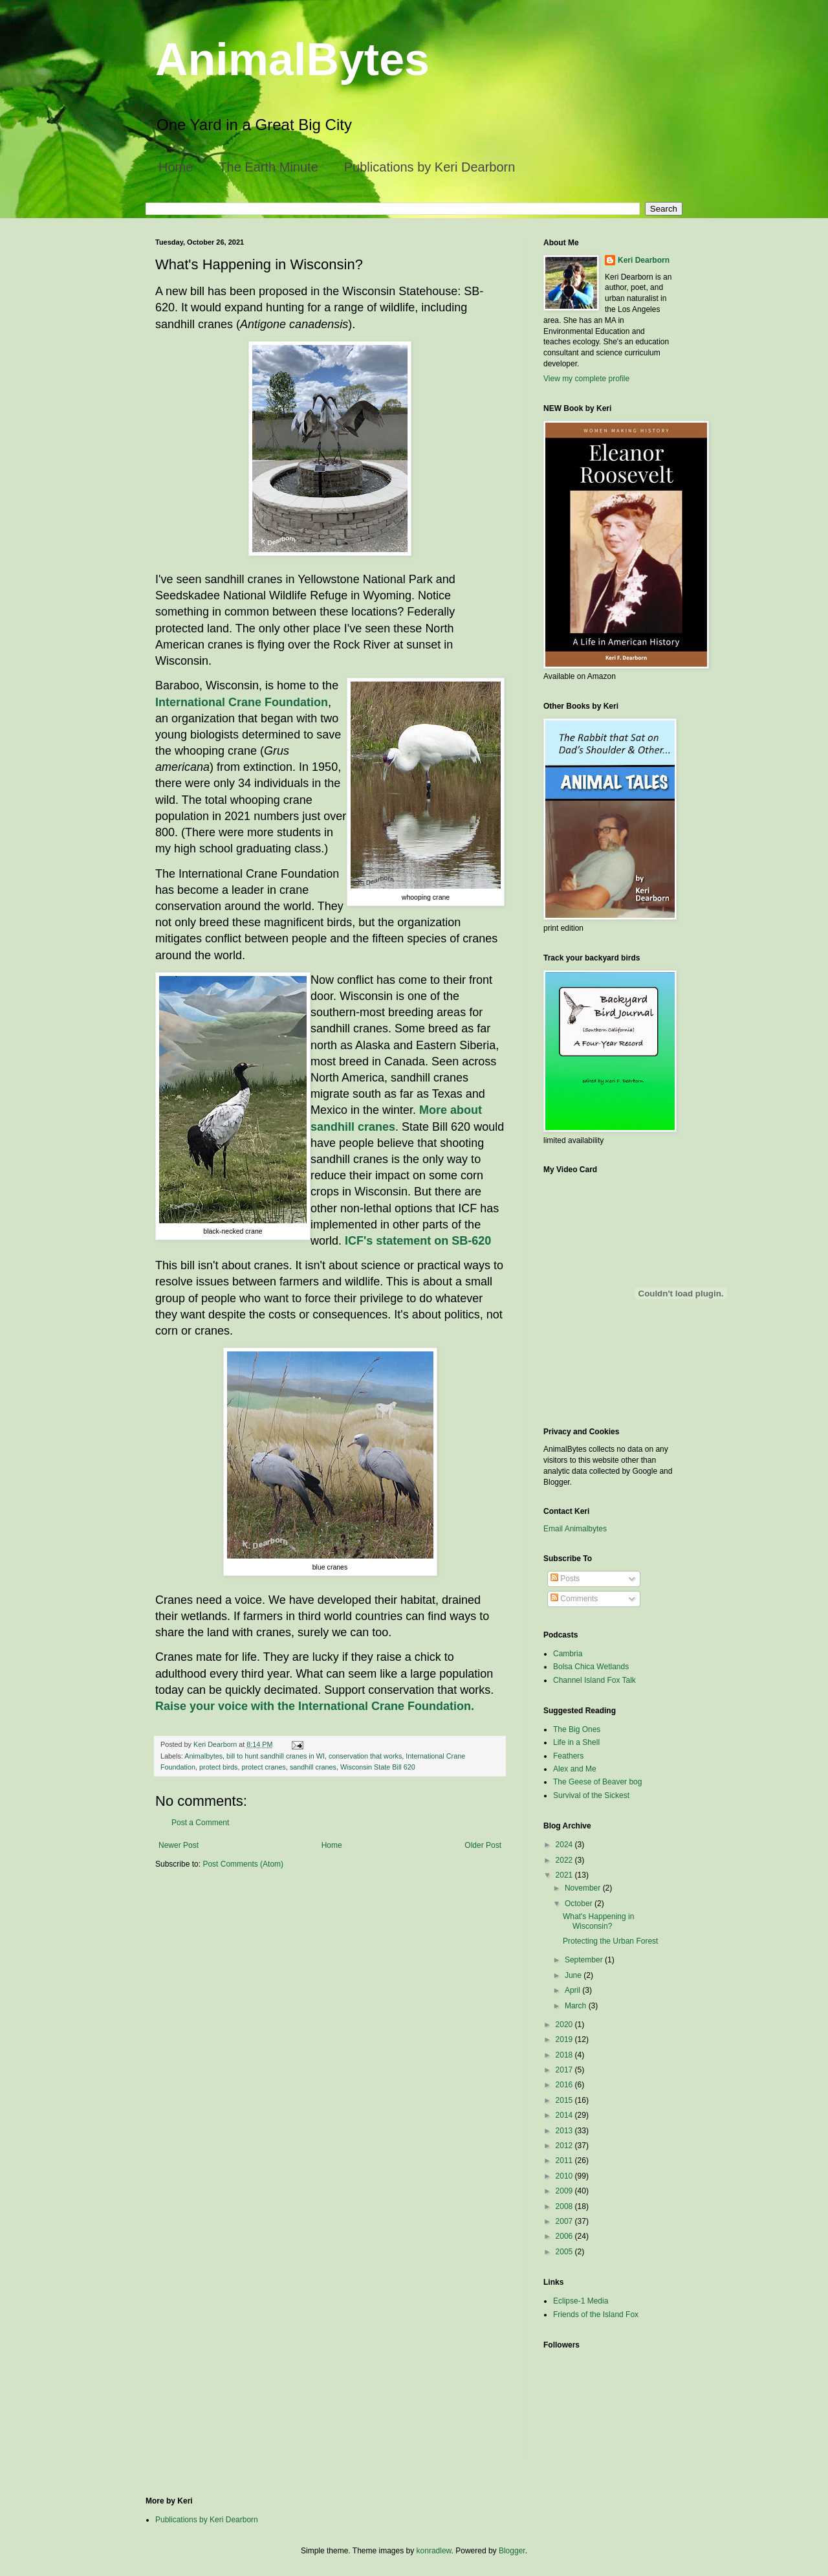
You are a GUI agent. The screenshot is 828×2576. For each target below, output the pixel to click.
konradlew (434, 2550)
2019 (565, 2039)
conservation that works (365, 1756)
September (585, 1959)
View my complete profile (586, 378)
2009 (565, 2190)
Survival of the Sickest (591, 1795)
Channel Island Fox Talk (594, 1680)
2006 (565, 2236)
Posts (565, 1578)
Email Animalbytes (575, 1528)
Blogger (512, 2550)
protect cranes (263, 1767)
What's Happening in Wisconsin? (598, 1921)
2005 (565, 2251)
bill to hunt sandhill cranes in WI (275, 1756)
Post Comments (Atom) (242, 1864)
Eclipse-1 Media (580, 2300)
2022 (565, 1860)
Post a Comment (200, 1822)
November (584, 1888)
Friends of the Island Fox (595, 2314)
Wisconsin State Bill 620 (377, 1767)
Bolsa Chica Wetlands (591, 1666)
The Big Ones (576, 1729)
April (573, 1990)
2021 (565, 1875)
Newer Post (178, 1845)
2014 (565, 2115)
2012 (565, 2145)
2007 (565, 2221)
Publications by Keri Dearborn (430, 167)
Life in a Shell (576, 1742)
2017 (565, 2069)
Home (175, 167)
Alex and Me (574, 1768)
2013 (565, 2130)
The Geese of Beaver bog (597, 1781)
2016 (565, 2084)
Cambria (567, 1653)
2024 (565, 1844)
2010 (565, 2176)
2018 (565, 2055)
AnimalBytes (292, 59)
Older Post (482, 1845)
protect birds (218, 1767)
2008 (565, 2206)
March (577, 2005)
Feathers (568, 1755)
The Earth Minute (268, 167)
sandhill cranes (313, 1767)
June (574, 1975)
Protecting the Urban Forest (610, 1941)
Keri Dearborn (644, 260)
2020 (565, 2024)
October (579, 1903)
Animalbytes (203, 1756)
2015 (565, 2100)
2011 (565, 2160)
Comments (574, 1598)
